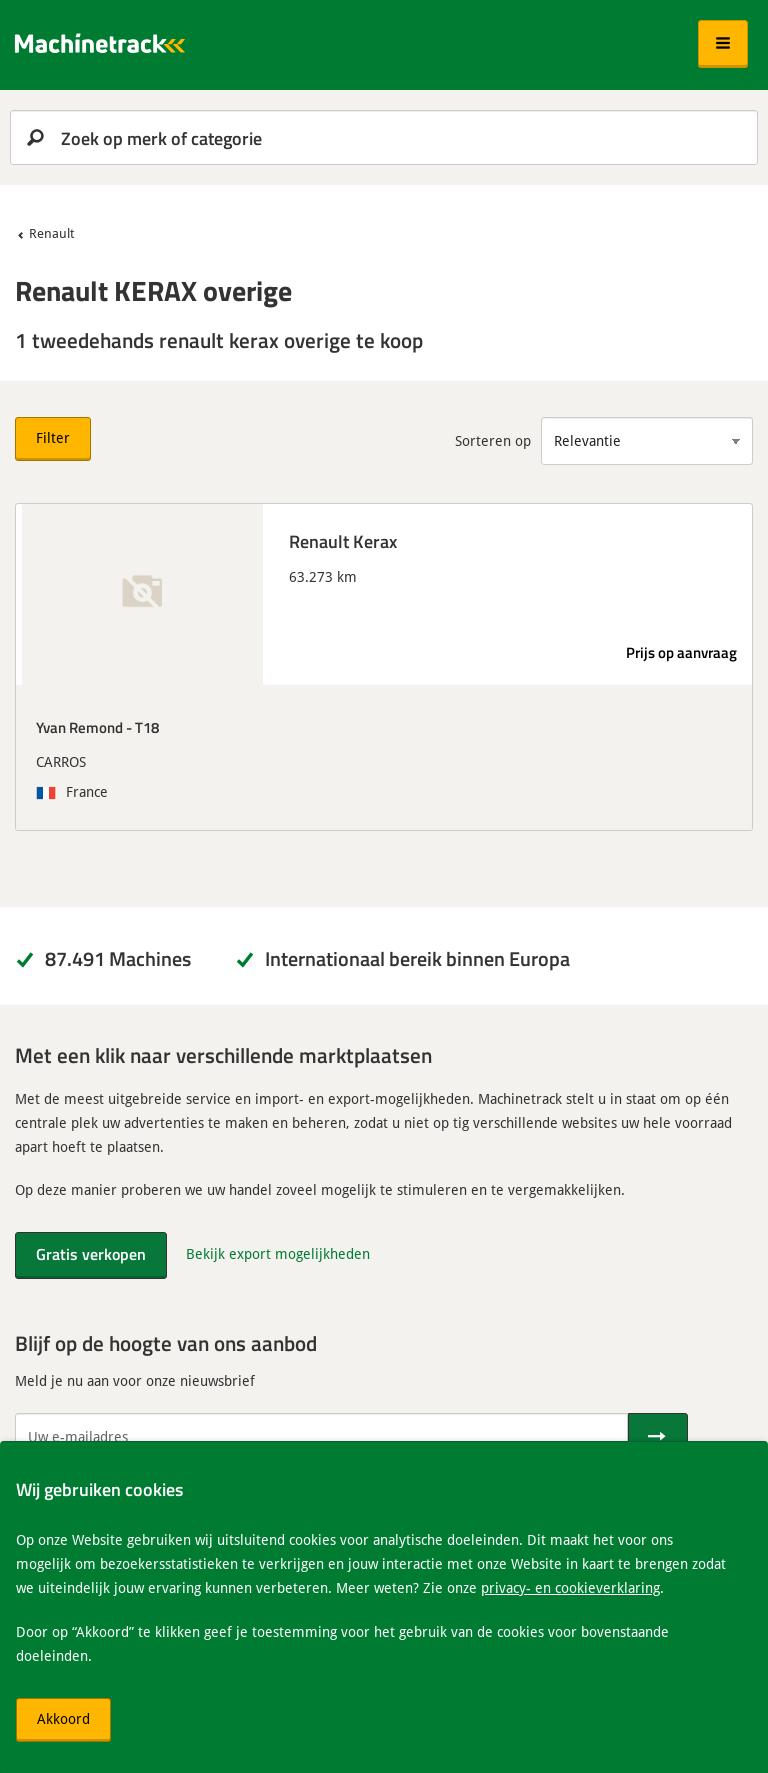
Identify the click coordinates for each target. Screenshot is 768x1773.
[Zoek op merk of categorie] (384, 137)
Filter (53, 437)
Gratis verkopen (91, 1253)
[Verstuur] (658, 1437)
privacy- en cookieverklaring (570, 1587)
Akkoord (63, 1718)
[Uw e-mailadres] (321, 1437)
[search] (384, 137)
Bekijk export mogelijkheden (278, 1253)
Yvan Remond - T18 (97, 727)
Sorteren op (493, 440)
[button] (723, 44)
